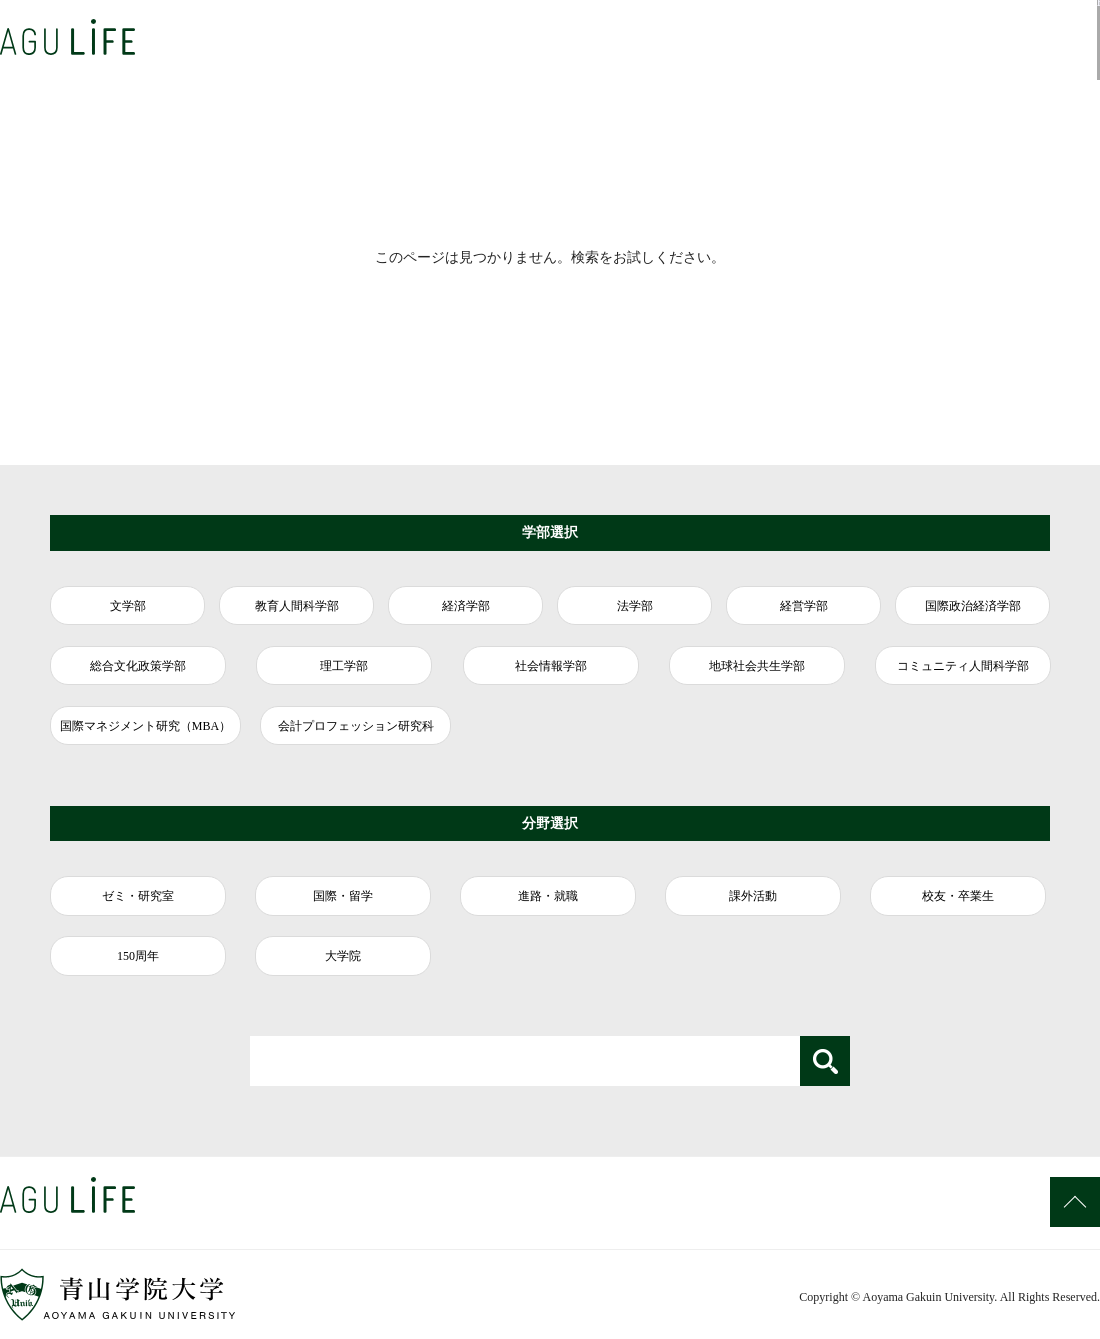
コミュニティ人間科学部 (963, 666)
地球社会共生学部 (757, 666)
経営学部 (804, 606)
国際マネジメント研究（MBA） (145, 726)
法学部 (635, 606)
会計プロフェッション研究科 (356, 726)
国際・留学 (343, 896)
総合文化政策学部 (138, 666)
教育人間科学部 (297, 606)
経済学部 (466, 606)
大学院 (343, 956)
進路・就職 (548, 896)
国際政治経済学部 (973, 606)
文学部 (128, 606)
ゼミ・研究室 (138, 896)
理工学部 (344, 666)
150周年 (138, 956)
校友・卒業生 (958, 896)
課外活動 (753, 896)
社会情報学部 (551, 666)
